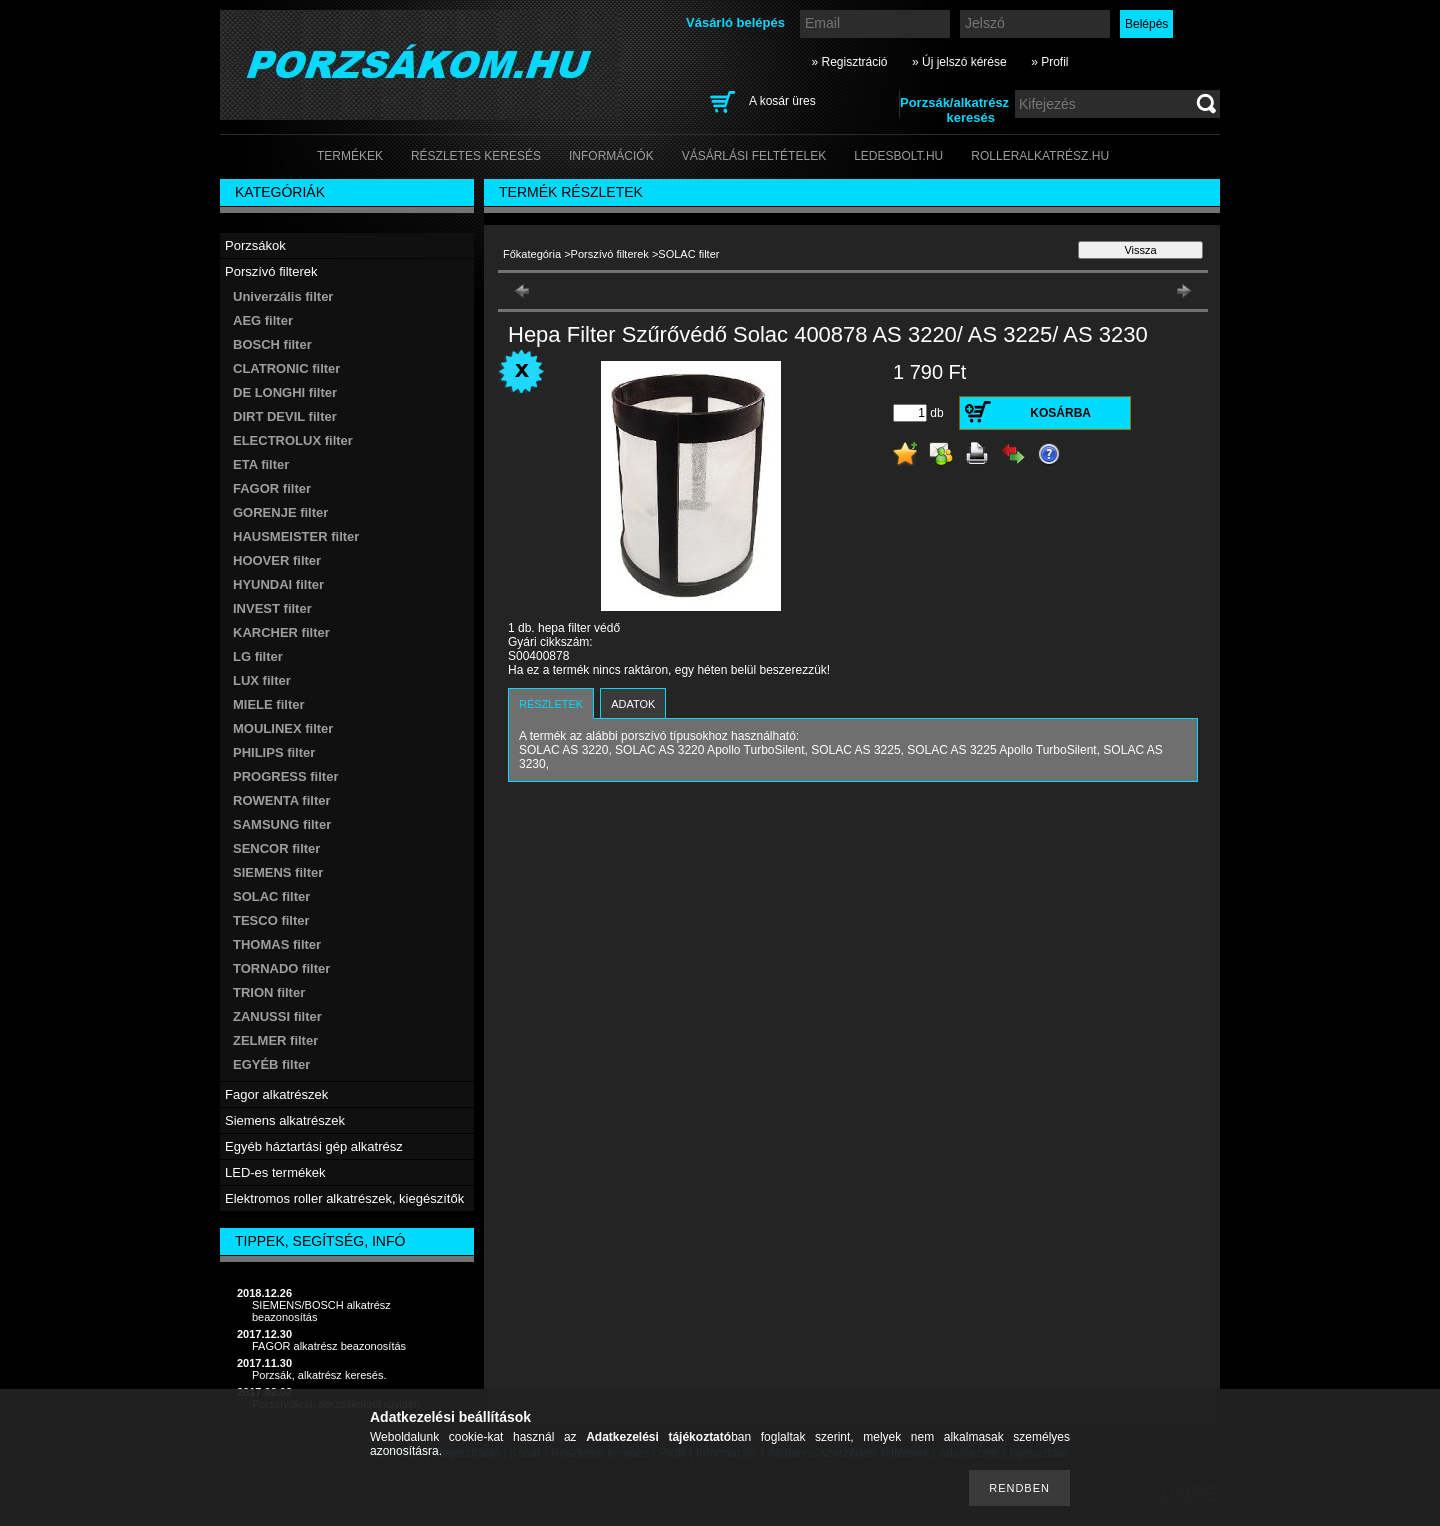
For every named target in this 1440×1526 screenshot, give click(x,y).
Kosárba (1060, 413)
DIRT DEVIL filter (285, 416)
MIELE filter (269, 704)
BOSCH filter (272, 344)
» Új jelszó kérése (959, 62)
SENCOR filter (276, 848)
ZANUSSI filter (277, 1016)
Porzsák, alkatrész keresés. (319, 1375)
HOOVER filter (277, 560)
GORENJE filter (280, 512)
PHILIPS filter (274, 752)
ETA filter (261, 464)
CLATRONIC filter (286, 368)
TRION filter (269, 992)
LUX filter (262, 680)
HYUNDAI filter (278, 584)
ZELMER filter (275, 1040)
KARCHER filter (281, 632)
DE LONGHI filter (285, 392)
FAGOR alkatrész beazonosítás (329, 1346)
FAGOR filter (272, 488)
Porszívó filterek (610, 254)
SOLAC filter (271, 896)
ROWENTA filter (282, 800)
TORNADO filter (281, 968)
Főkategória (532, 254)
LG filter (258, 656)
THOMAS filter (277, 944)
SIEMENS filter (278, 872)
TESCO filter (271, 920)
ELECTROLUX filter (293, 440)
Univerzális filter (283, 296)
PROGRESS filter (285, 776)
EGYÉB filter (271, 1064)
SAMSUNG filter (282, 824)
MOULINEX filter (283, 728)
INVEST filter (272, 608)
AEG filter (263, 320)
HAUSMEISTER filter (296, 536)
